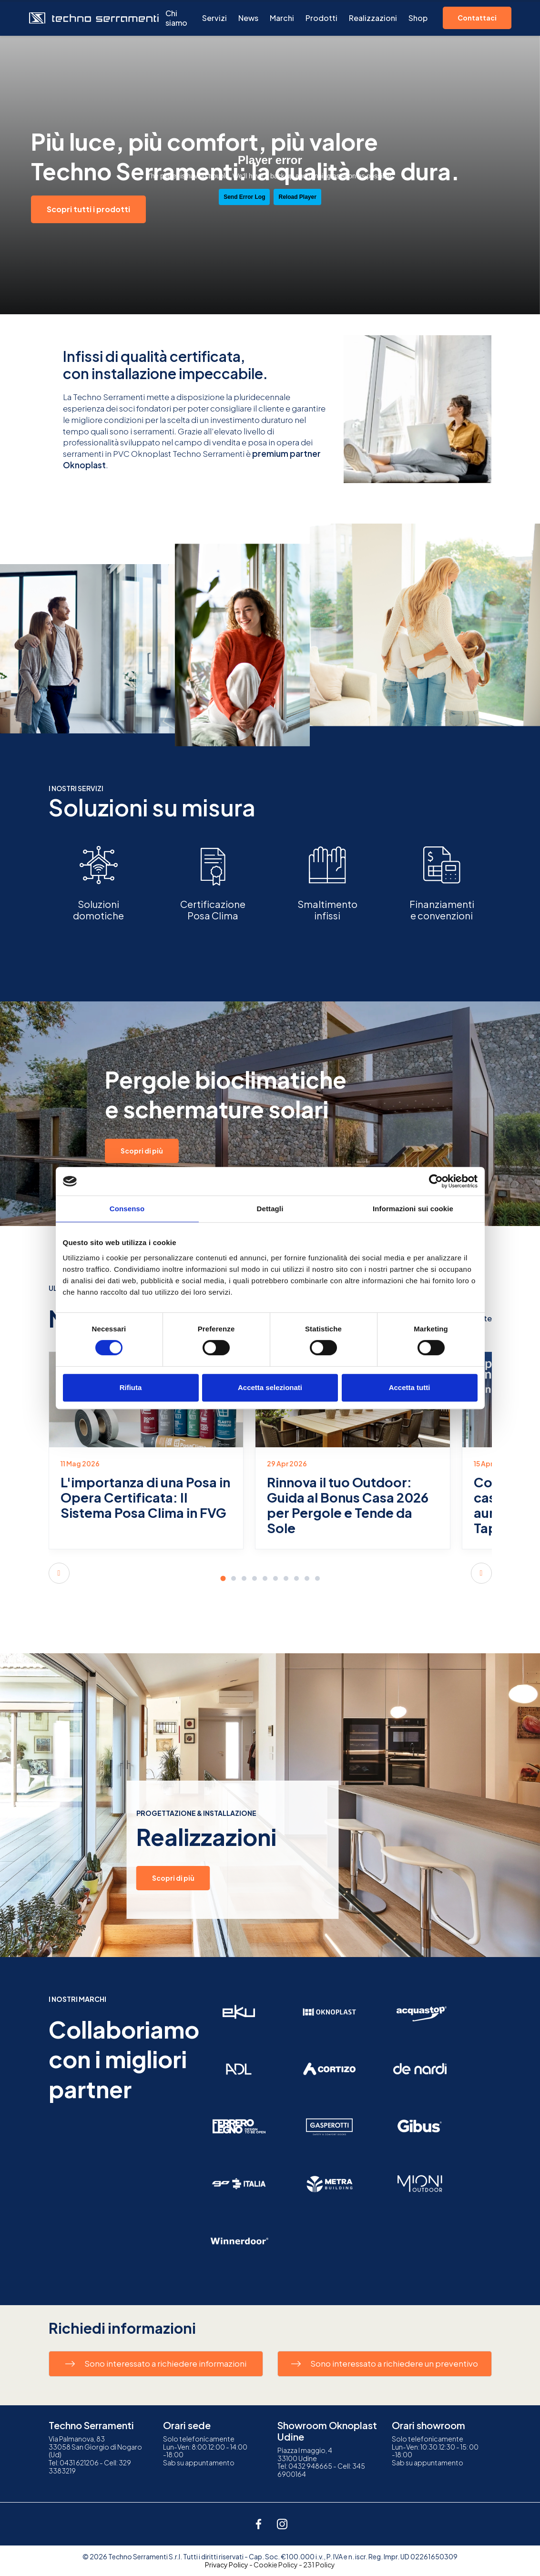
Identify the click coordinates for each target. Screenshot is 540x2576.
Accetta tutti (409, 1387)
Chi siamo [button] (176, 18)
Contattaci (477, 17)
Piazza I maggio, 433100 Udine (304, 2454)
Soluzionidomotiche (98, 909)
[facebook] (258, 2524)
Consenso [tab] (127, 1209)
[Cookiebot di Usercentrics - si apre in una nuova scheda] (436, 1181)
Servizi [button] (214, 18)
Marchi (282, 18)
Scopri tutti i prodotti (88, 209)
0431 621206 (79, 2462)
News (248, 18)
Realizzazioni (373, 18)
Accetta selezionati (270, 1387)
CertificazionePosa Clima (212, 909)
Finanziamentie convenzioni (441, 909)
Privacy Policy (226, 2564)
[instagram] (282, 2524)
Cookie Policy (276, 2564)
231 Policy (319, 2564)
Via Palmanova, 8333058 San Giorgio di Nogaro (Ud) (95, 2446)
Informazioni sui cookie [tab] (413, 1209)
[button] (59, 1573)
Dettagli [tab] (270, 1209)
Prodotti (321, 18)
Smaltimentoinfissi (327, 909)
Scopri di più (142, 1150)
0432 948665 (310, 2466)
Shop (418, 18)
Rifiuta (131, 1387)
